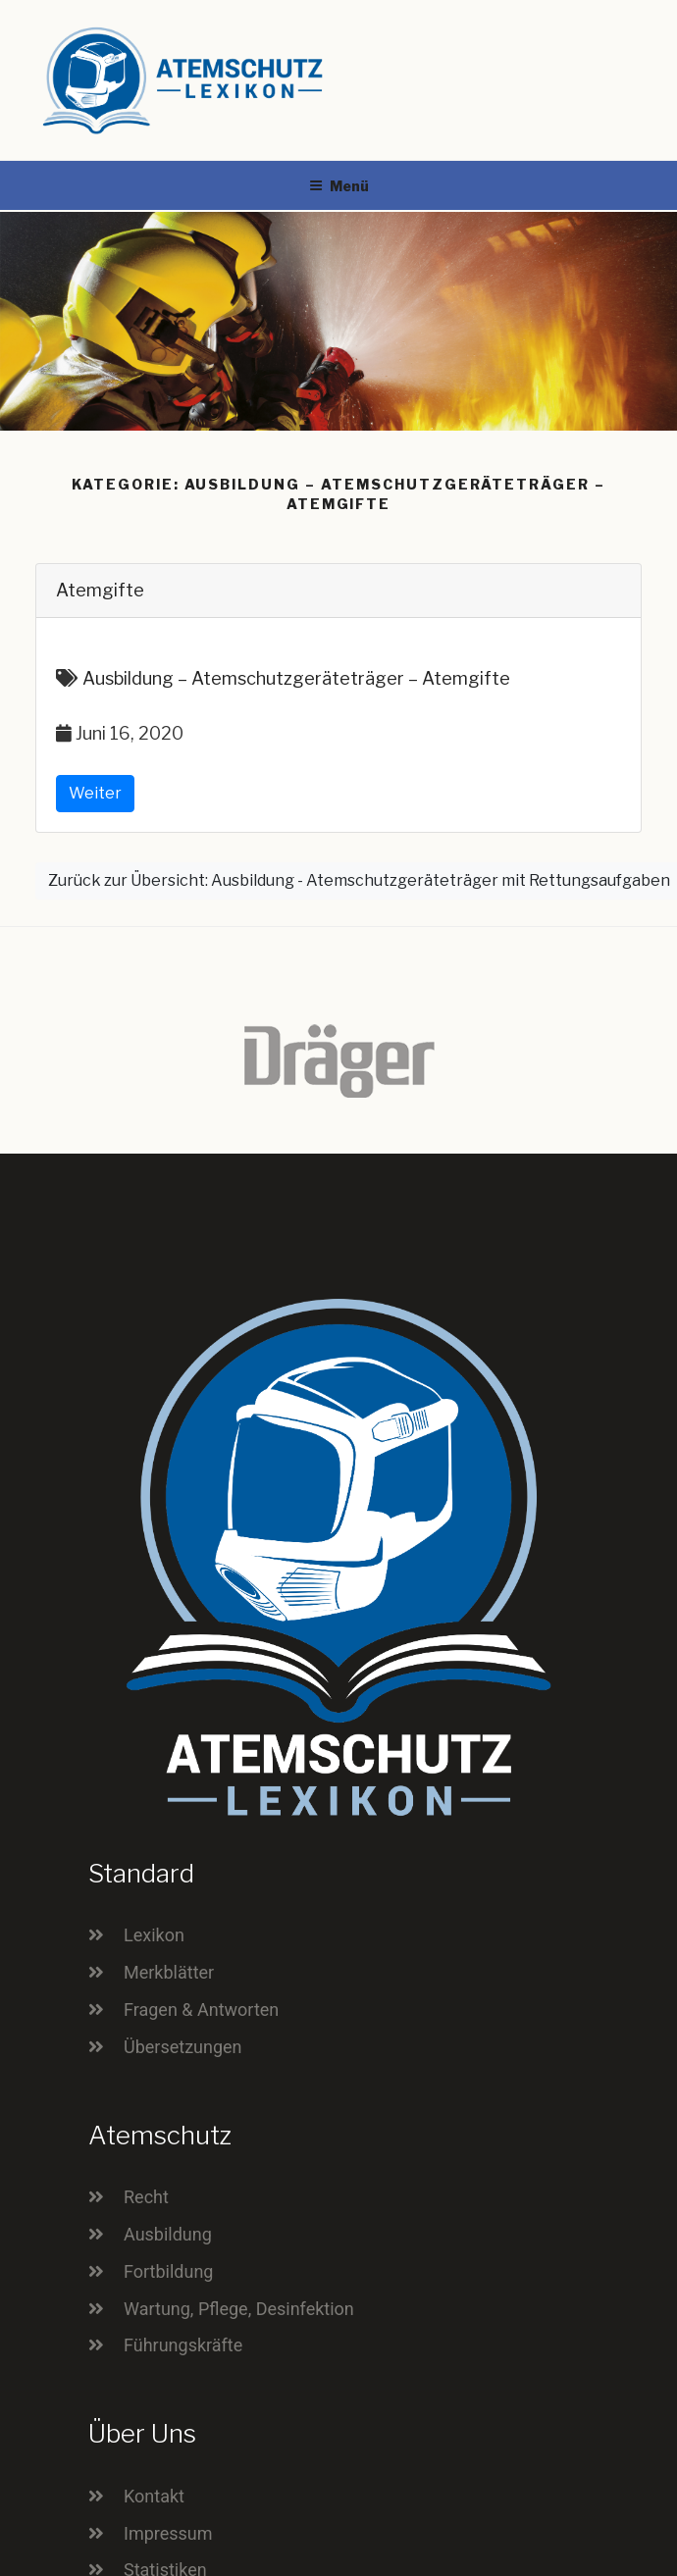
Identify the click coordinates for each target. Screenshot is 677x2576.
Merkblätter (169, 1972)
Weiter (95, 793)
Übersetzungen (183, 2046)
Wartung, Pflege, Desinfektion (239, 2308)
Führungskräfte (183, 2345)
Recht (146, 2197)
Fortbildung (168, 2271)
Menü (339, 186)
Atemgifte (100, 590)
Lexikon (154, 1935)
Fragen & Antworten (201, 2009)
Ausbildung (168, 2234)
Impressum (168, 2533)
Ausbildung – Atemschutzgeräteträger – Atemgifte (296, 678)
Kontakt (154, 2496)
